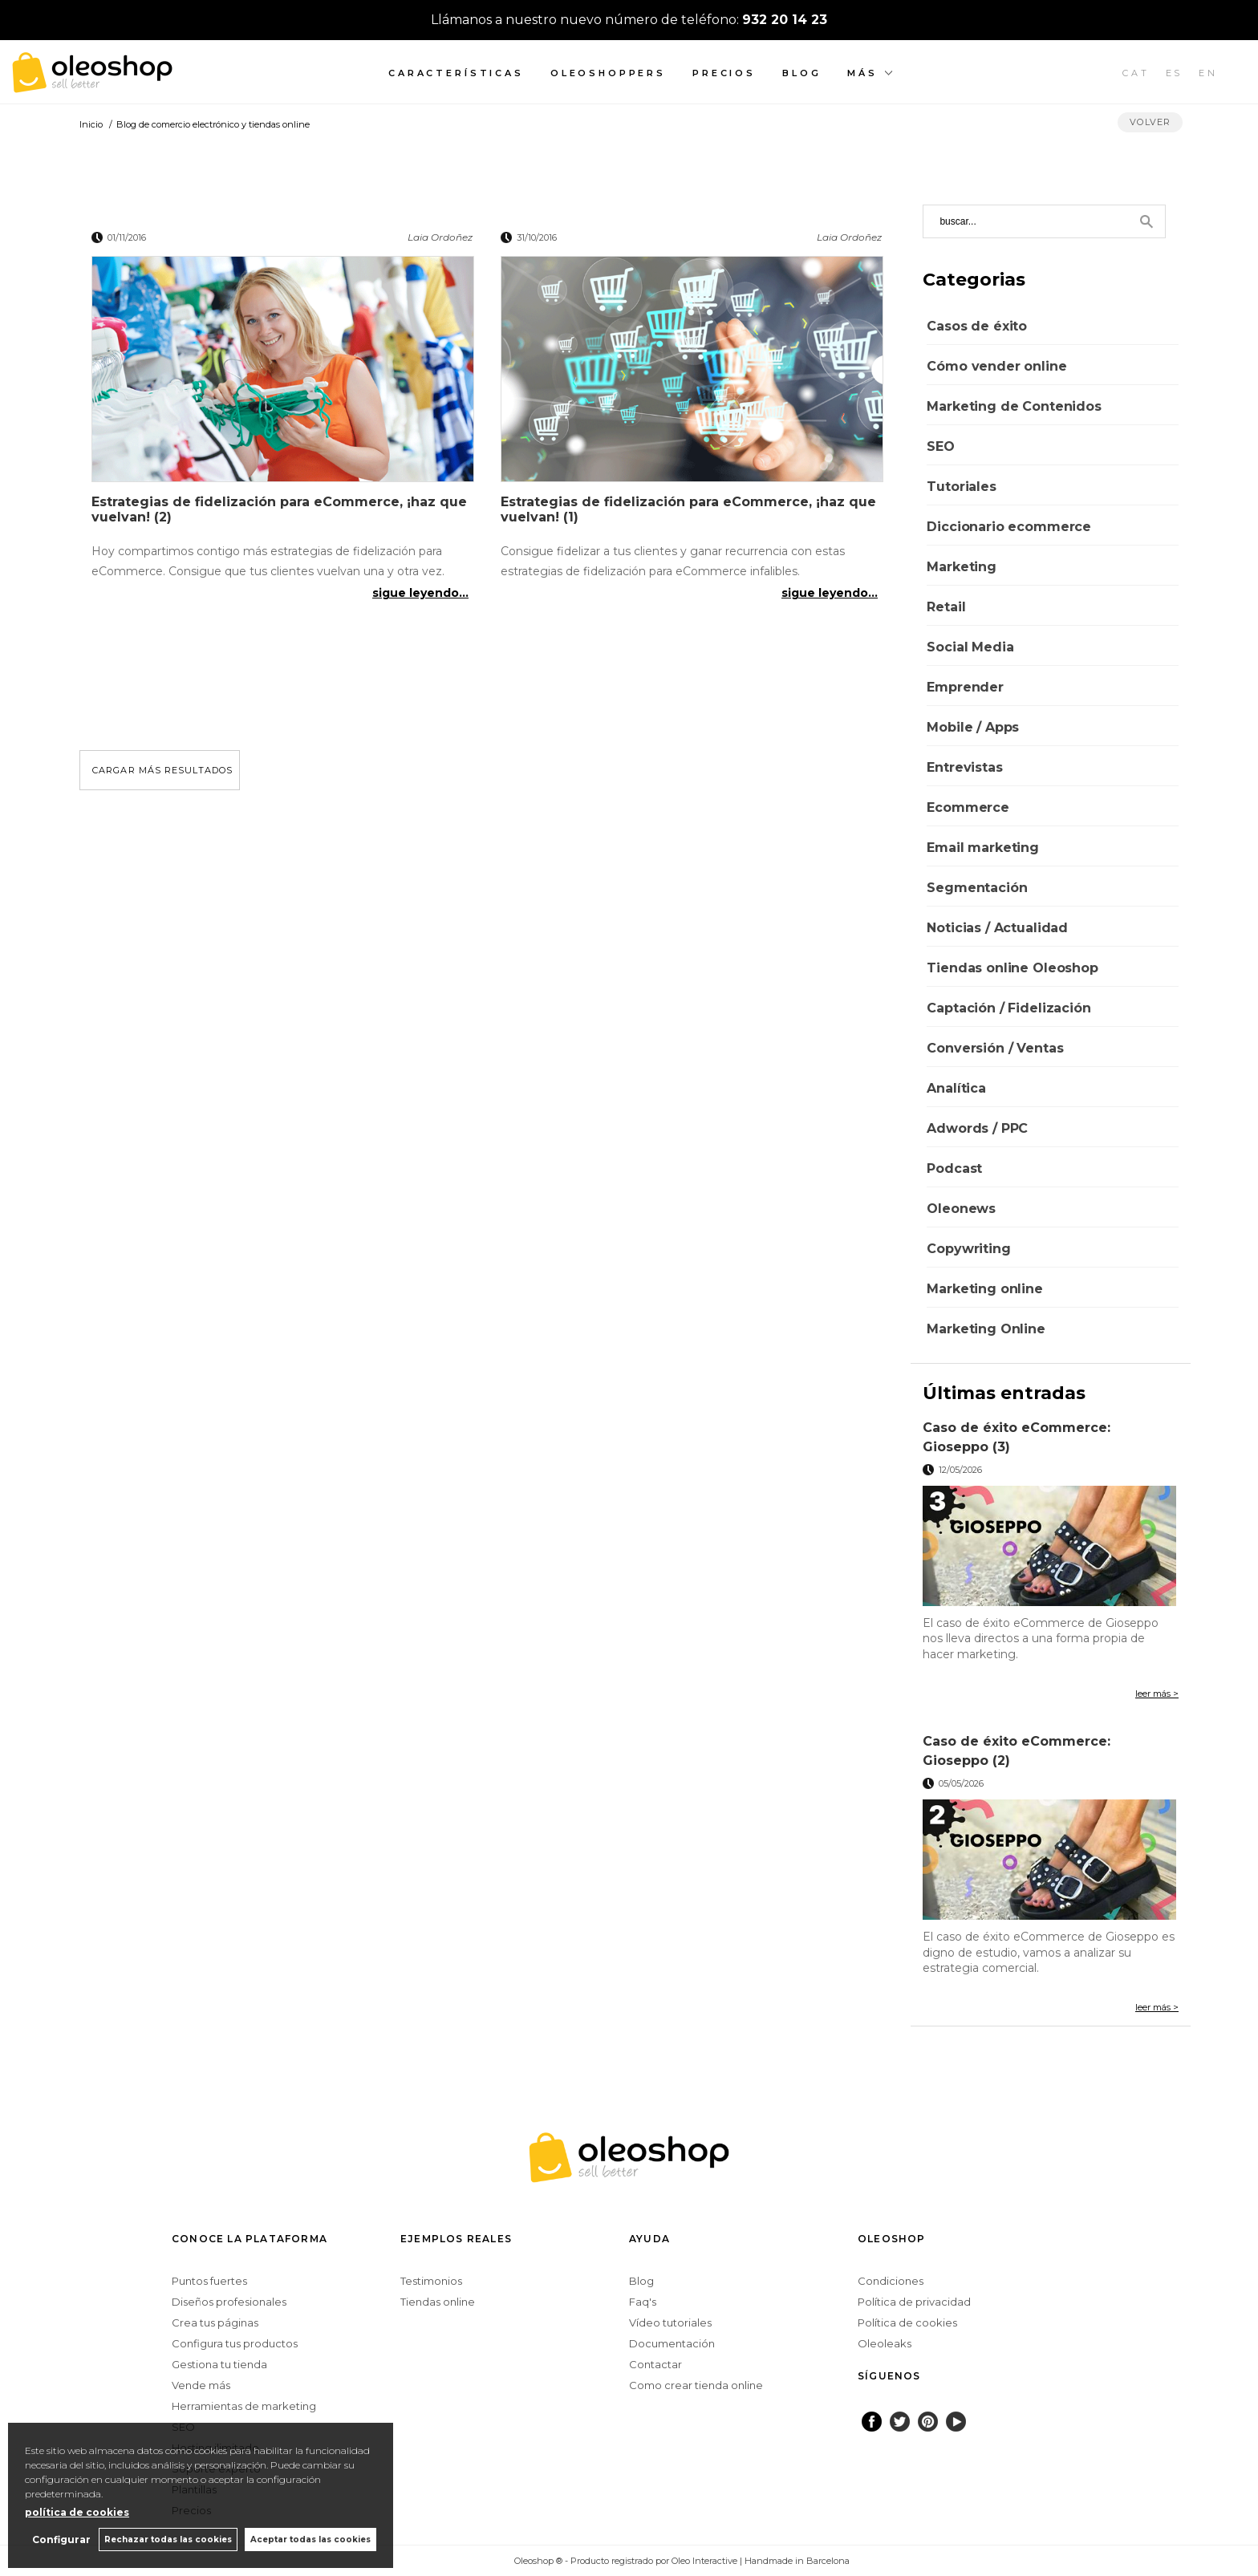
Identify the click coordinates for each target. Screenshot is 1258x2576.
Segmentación (977, 887)
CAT (1136, 73)
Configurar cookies (461, 2560)
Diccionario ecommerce (1009, 526)
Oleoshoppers (608, 73)
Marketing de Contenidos (1014, 406)
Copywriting (968, 1248)
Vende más (201, 2385)
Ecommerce (968, 807)
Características (456, 73)
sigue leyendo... (420, 593)
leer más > (1157, 1693)
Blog (801, 73)
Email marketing (983, 847)
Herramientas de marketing (244, 2406)
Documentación (672, 2343)
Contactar (655, 2364)
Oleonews (961, 1208)
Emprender (965, 687)
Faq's (642, 2301)
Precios (724, 73)
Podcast (954, 1168)
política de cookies (77, 2512)
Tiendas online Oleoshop (1012, 968)
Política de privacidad (914, 2301)
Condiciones (890, 2280)
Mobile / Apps (973, 727)
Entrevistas (964, 767)
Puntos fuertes (209, 2280)
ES (1174, 73)
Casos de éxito (977, 326)
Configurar (60, 2539)
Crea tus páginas (215, 2322)
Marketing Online (986, 1329)
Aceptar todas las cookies (310, 2539)
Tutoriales (961, 486)
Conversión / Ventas (995, 1048)
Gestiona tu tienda (219, 2364)
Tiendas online (437, 2301)
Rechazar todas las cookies (167, 2539)
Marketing (961, 566)
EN (1208, 73)
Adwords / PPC (977, 1128)
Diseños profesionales (229, 2301)
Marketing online (984, 1288)
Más (862, 73)
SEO (941, 446)
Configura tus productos (235, 2343)
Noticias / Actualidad (997, 927)
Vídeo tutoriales (670, 2322)
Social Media (970, 647)
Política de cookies (907, 2322)
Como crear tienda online (696, 2385)
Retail (946, 607)
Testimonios (431, 2280)
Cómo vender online (996, 366)
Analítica (956, 1088)
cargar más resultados (162, 770)
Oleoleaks (884, 2343)
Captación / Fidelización (1008, 1008)
